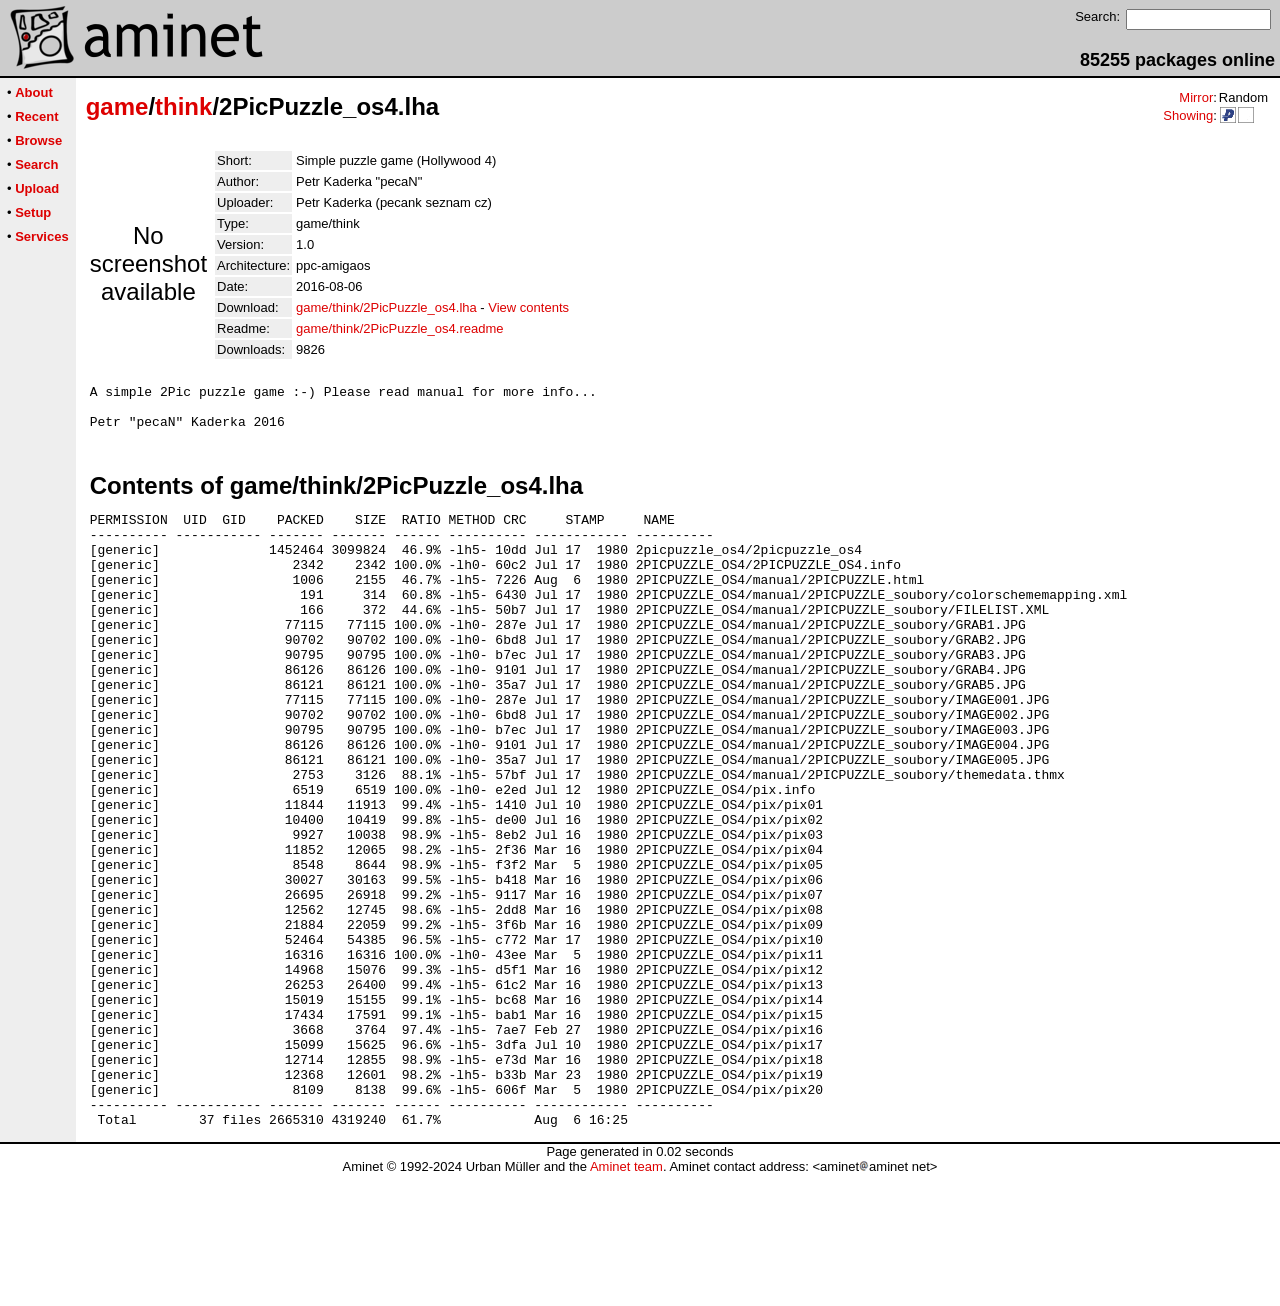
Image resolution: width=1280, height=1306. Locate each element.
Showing (1188, 115)
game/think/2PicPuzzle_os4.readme (399, 328)
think (183, 106)
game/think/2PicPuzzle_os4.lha (386, 307)
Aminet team (626, 1298)
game (117, 106)
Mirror (1196, 97)
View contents (528, 307)
